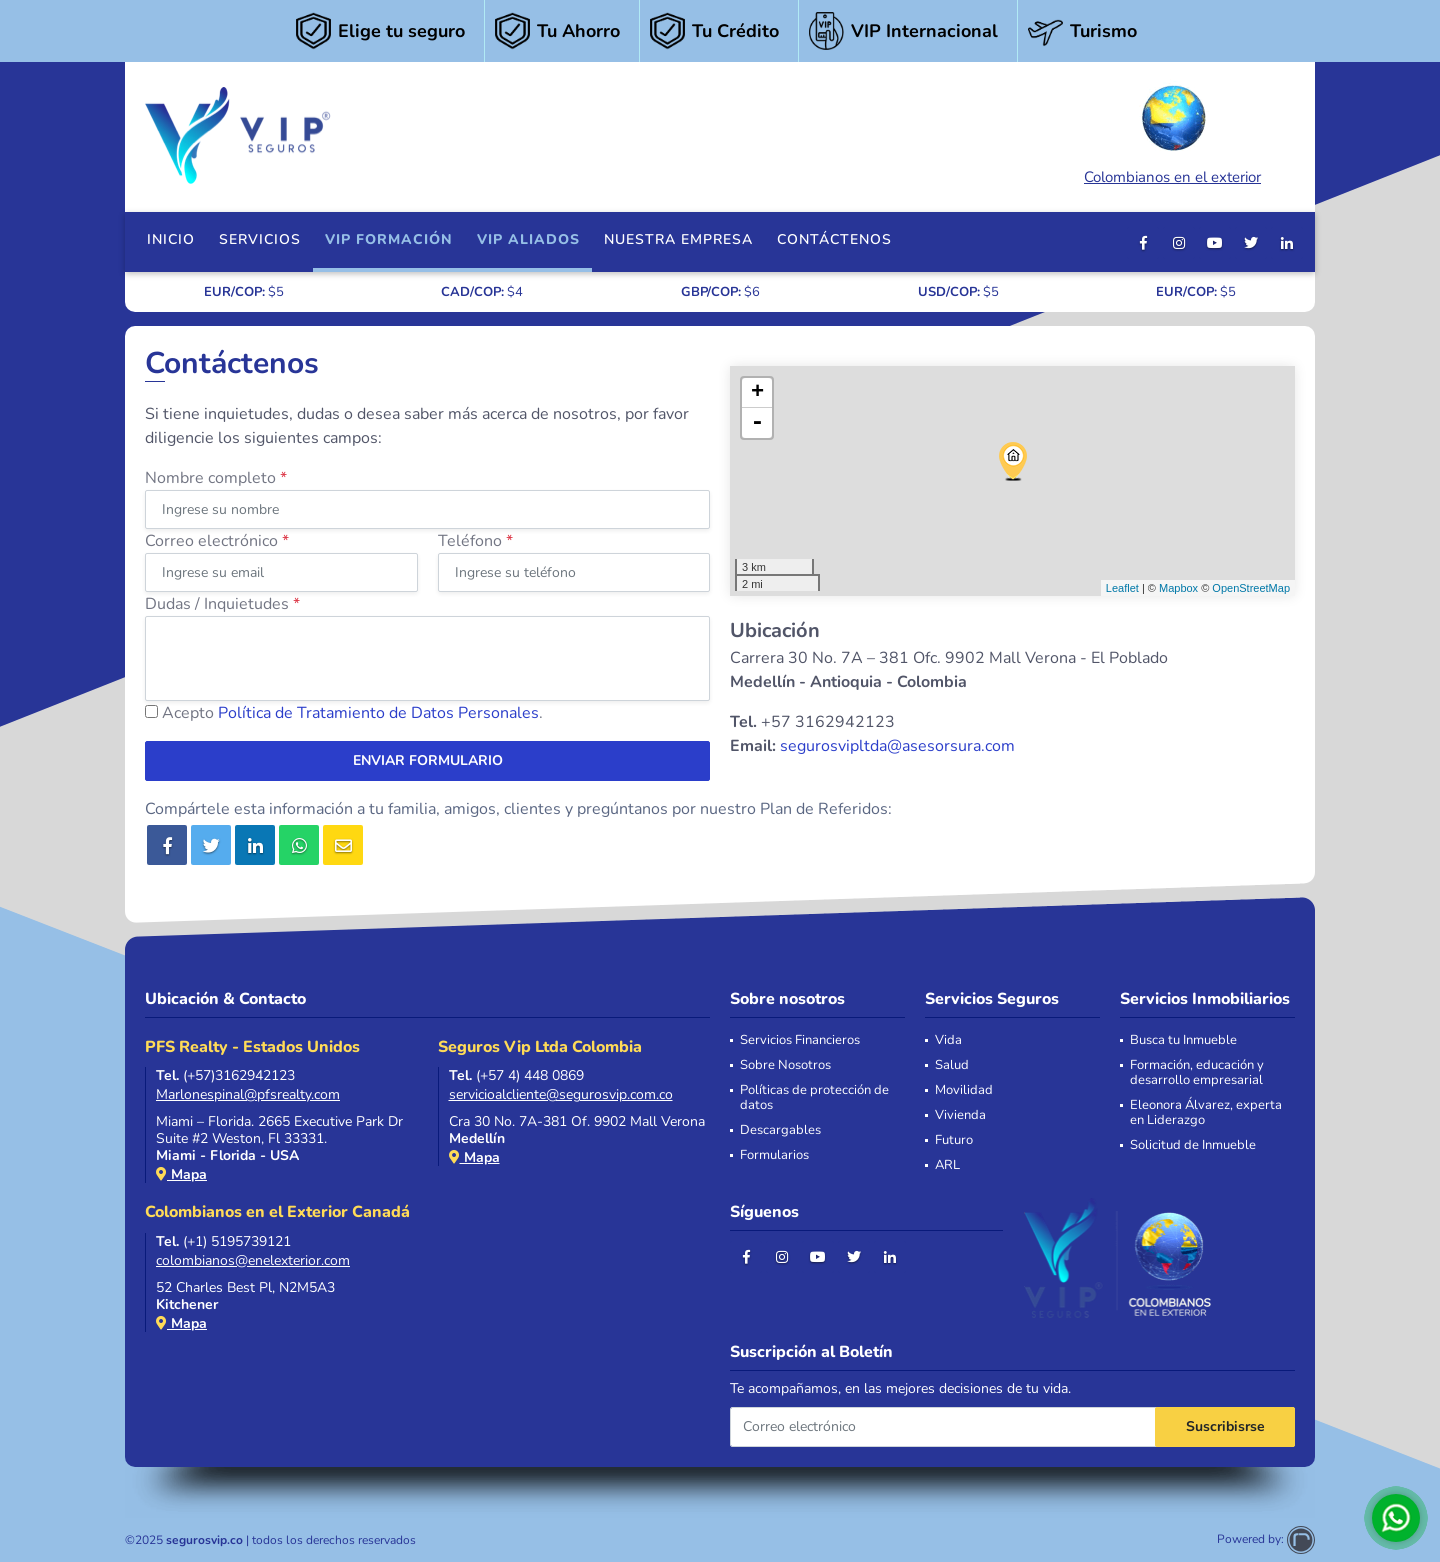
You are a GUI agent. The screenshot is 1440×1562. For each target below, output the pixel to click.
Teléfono (475, 541)
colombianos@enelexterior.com (253, 1260)
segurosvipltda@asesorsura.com (897, 746)
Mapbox (1178, 588)
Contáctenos (834, 239)
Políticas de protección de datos (814, 1098)
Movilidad (964, 1090)
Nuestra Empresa (678, 239)
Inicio (171, 239)
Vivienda (960, 1115)
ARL (947, 1165)
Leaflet (1122, 588)
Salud (952, 1065)
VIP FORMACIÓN (389, 239)
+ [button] (757, 393)
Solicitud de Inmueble (1193, 1145)
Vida (948, 1040)
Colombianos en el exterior (1172, 133)
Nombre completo (216, 478)
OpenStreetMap (1251, 588)
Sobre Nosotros (785, 1065)
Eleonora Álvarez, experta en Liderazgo (1206, 1113)
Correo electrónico (217, 541)
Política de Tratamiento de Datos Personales (378, 713)
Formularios (774, 1155)
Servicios (260, 239)
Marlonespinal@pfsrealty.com (248, 1094)
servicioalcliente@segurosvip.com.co (561, 1094)
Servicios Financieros (800, 1040)
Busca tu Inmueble (1183, 1040)
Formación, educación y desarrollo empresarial (1197, 1073)
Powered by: (1266, 1539)
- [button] (757, 423)
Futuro (954, 1140)
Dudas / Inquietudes (222, 604)
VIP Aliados (528, 239)
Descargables (780, 1130)
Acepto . (352, 713)
